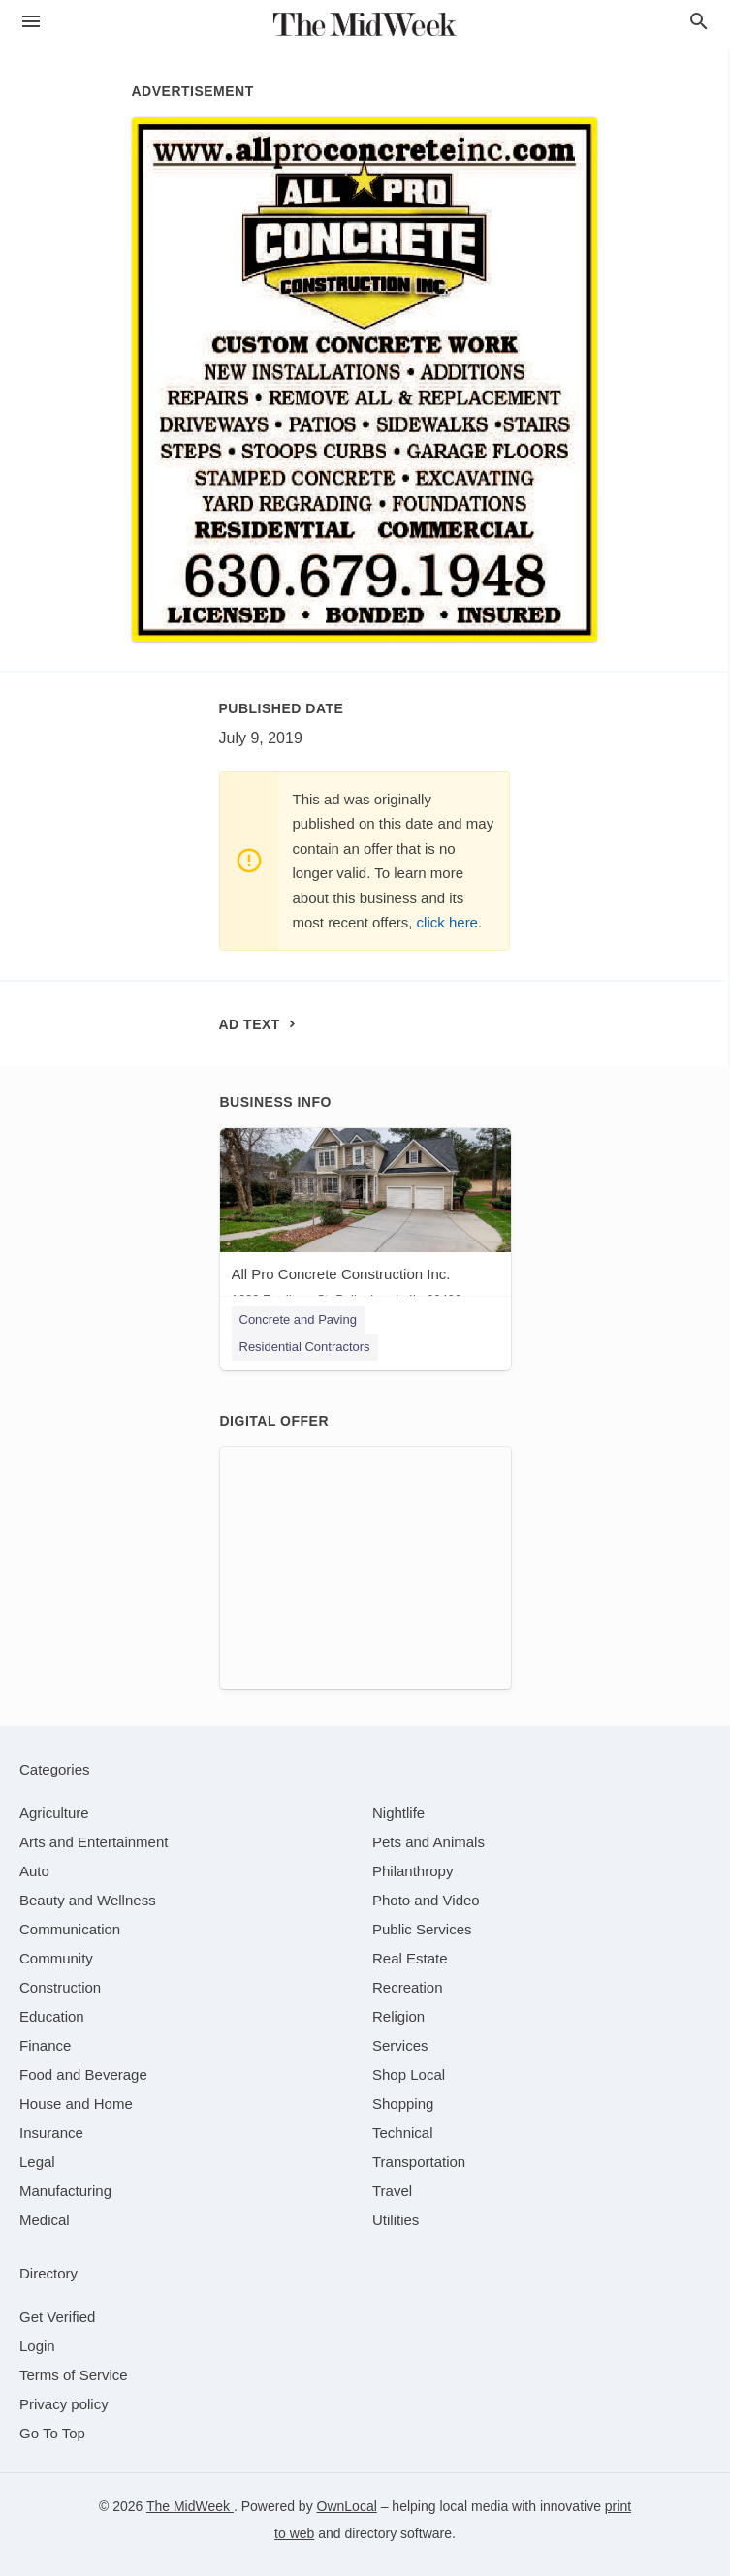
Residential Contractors (304, 1346)
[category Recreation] (407, 1987)
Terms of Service (73, 2375)
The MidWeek (190, 2506)
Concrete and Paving (298, 1319)
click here (447, 922)
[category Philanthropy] (412, 1871)
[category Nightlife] (398, 1813)
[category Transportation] (418, 2161)
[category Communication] (69, 1929)
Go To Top (52, 2433)
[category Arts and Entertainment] (93, 1842)
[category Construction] (60, 1987)
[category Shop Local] (408, 2074)
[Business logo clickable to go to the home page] (365, 24)
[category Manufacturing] (65, 2191)
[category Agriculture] (54, 1813)
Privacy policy (64, 2404)
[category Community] (56, 1958)
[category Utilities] (395, 2220)
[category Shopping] (402, 2103)
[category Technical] (402, 2132)
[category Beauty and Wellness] (87, 1900)
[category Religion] (398, 2016)
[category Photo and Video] (426, 1900)
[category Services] (400, 2045)
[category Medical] (44, 2220)
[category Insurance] (51, 2132)
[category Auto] (34, 1871)
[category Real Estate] (410, 1958)
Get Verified (57, 2317)
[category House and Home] (76, 2103)
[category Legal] (37, 2161)
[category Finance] (45, 2045)
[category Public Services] (422, 1929)
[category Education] (51, 2016)
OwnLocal (347, 2506)
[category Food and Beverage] (83, 2074)
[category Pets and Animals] (428, 1842)
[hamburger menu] (31, 22)
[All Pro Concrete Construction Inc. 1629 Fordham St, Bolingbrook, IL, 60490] (365, 1221)
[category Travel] (392, 2191)
